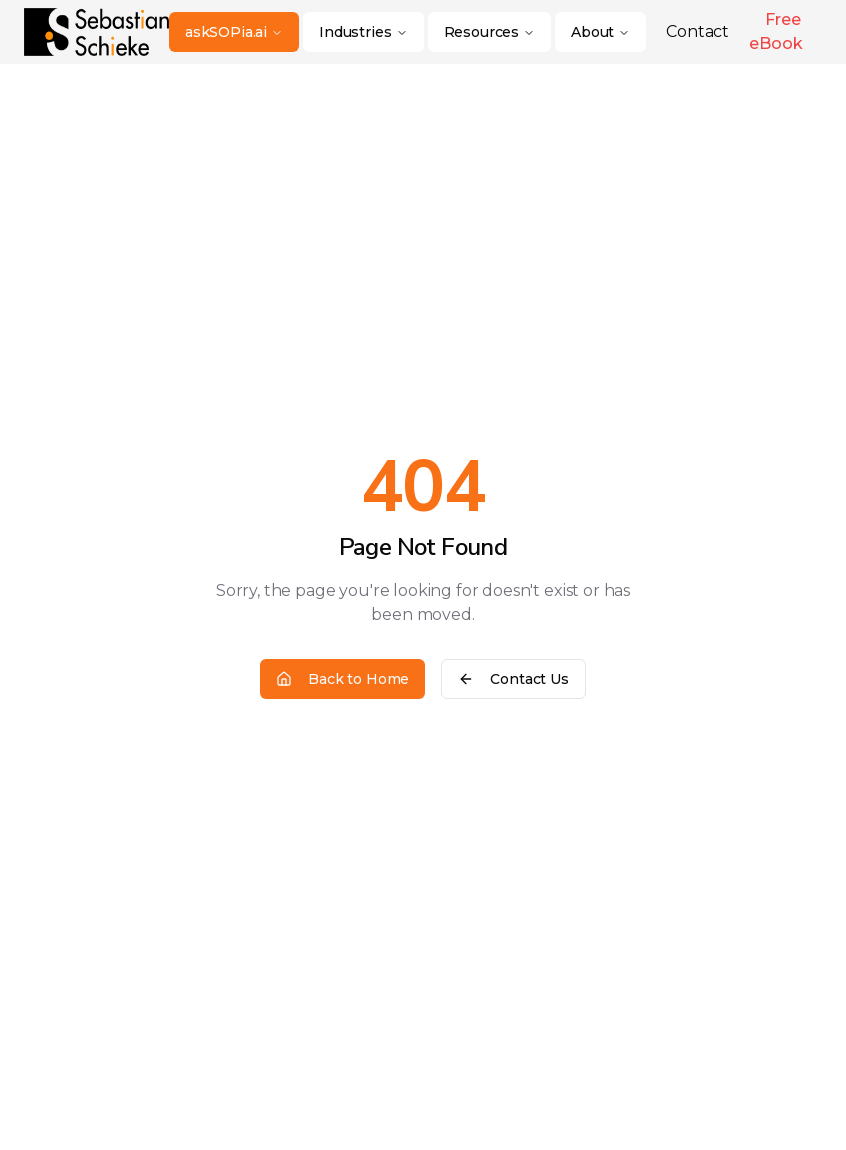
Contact (697, 31)
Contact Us (513, 679)
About (600, 32)
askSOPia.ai (234, 32)
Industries (363, 32)
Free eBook (775, 31)
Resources (490, 32)
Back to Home (342, 679)
